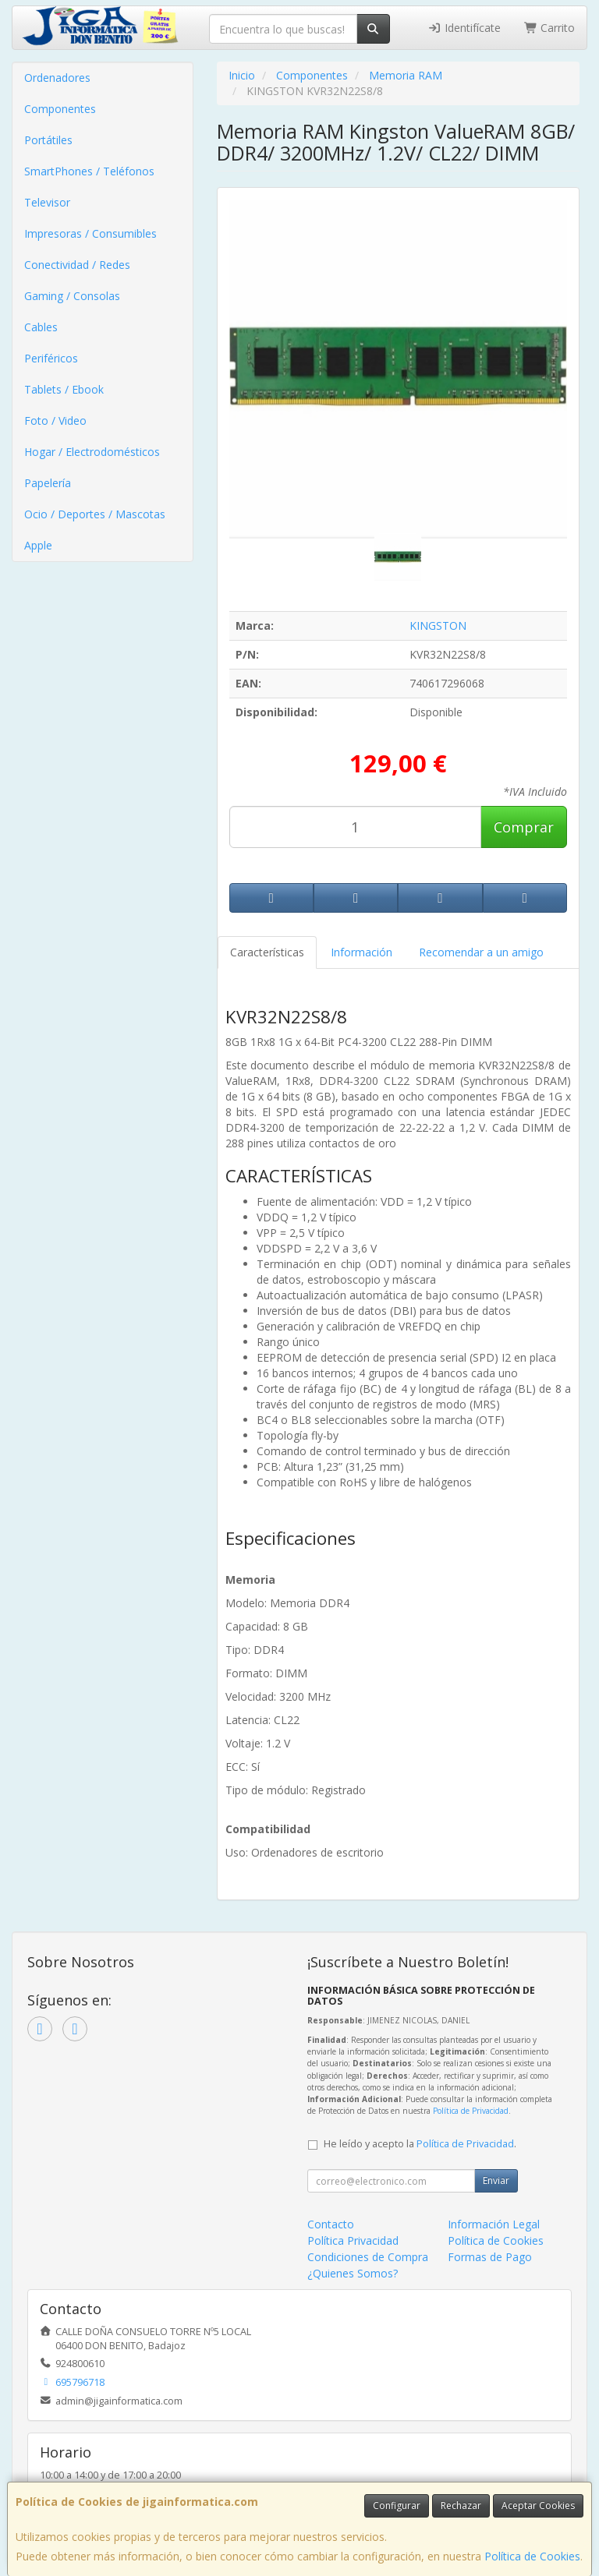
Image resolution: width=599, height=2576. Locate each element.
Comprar (524, 827)
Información (361, 952)
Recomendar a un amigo (481, 952)
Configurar (396, 2505)
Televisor (47, 202)
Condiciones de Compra (367, 2256)
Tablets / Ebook (64, 389)
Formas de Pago (490, 2256)
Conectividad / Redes (77, 264)
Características (267, 952)
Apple (38, 545)
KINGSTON (437, 625)
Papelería (47, 482)
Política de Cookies (532, 2556)
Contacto (330, 2224)
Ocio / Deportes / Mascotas (94, 514)
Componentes (60, 108)
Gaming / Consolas (72, 295)
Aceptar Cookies (538, 2505)
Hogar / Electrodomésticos (92, 451)
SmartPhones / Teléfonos (89, 171)
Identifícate (464, 27)
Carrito (550, 27)
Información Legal (494, 2224)
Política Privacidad (353, 2240)
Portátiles (48, 140)
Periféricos (51, 358)
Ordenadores (57, 77)
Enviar (496, 2180)
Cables (41, 327)
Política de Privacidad (471, 2110)
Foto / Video (55, 420)
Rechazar (461, 2505)
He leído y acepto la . (420, 2143)
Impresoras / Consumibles (90, 233)
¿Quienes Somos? (352, 2273)
